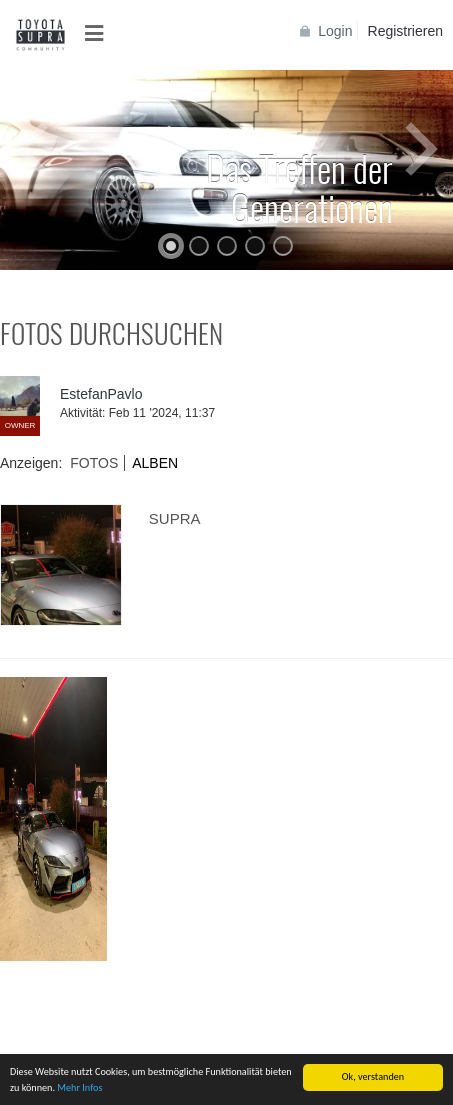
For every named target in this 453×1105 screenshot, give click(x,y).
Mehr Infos (79, 1088)
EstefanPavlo (101, 394)
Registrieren (405, 31)
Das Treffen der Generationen (299, 187)
